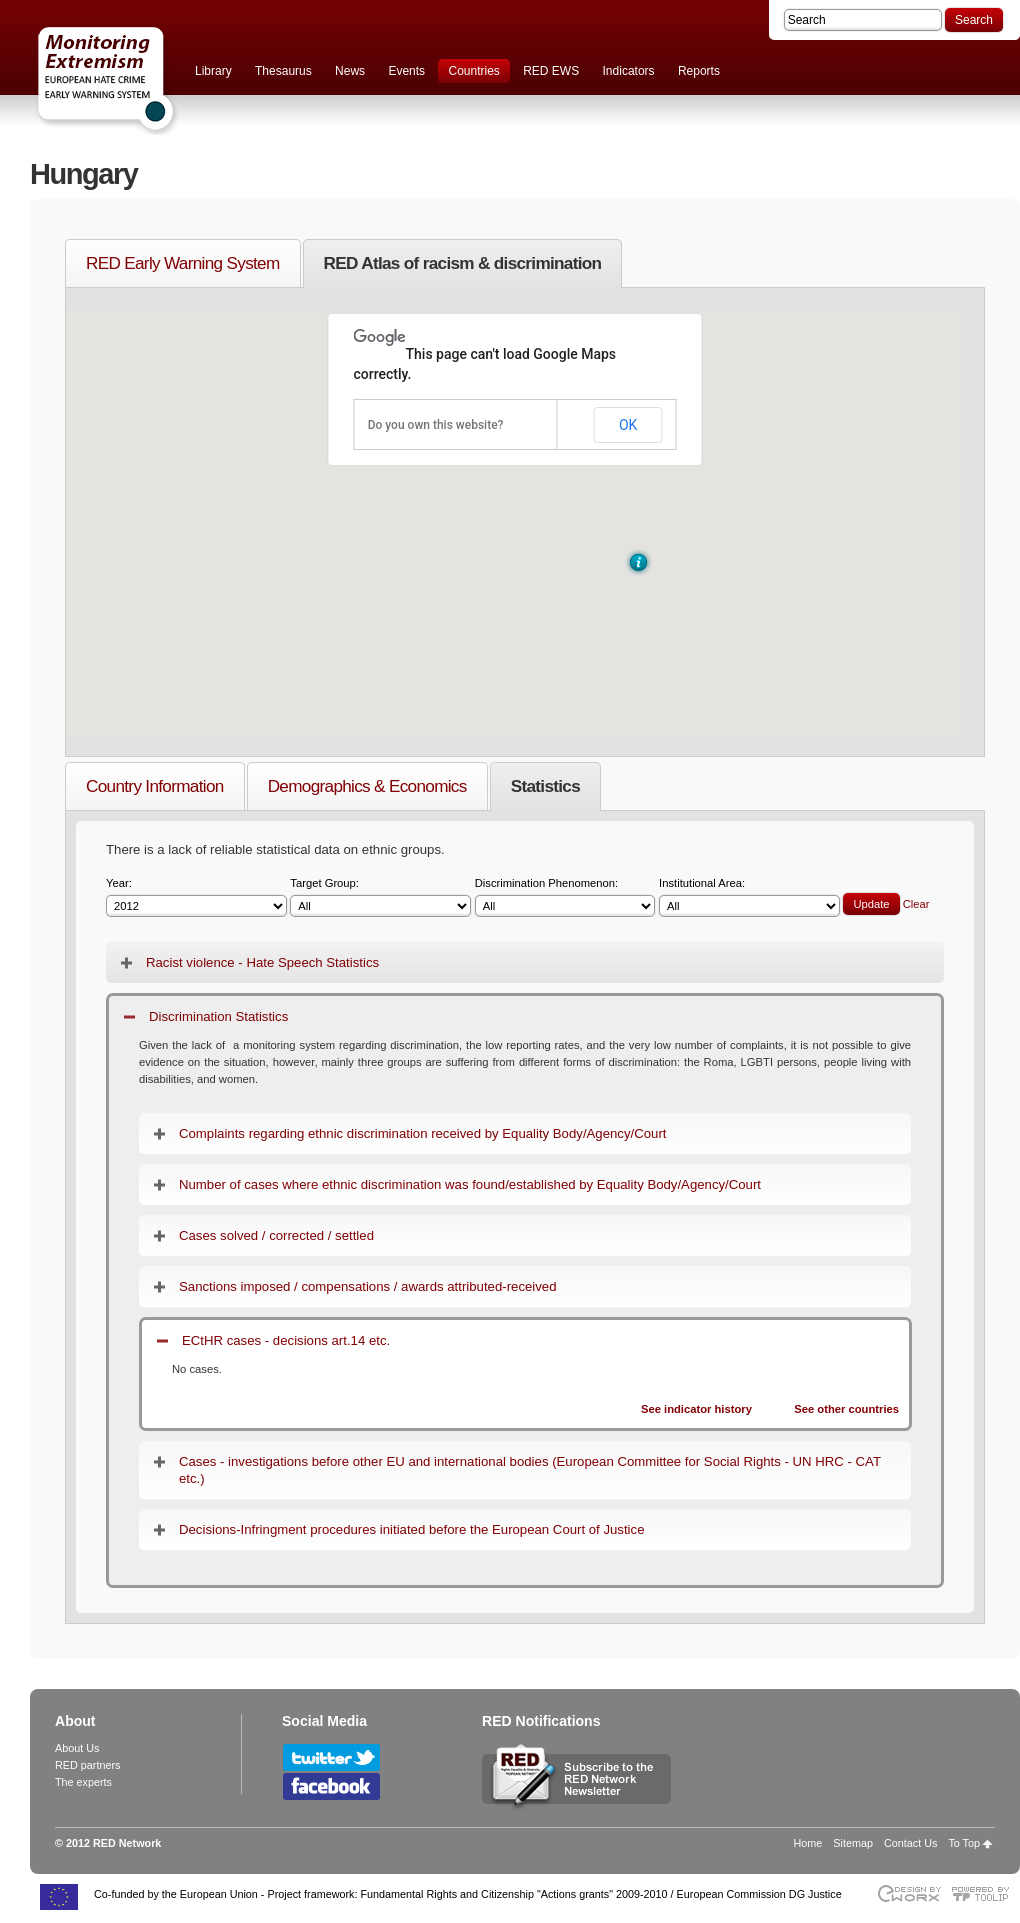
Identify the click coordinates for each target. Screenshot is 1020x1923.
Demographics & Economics (367, 786)
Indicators (629, 71)
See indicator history (696, 1409)
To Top (964, 1843)
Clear (916, 904)
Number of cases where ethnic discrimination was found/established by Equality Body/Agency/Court (470, 1184)
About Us (77, 1748)
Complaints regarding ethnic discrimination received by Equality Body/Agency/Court (422, 1133)
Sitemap (853, 1843)
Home (808, 1843)
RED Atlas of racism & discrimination (463, 263)
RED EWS (551, 71)
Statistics (545, 786)
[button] (638, 562)
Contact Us (910, 1843)
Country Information (155, 786)
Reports (699, 71)
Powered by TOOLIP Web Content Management (985, 1893)
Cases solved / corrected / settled (276, 1235)
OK (628, 425)
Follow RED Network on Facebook (331, 1786)
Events (406, 71)
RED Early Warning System (183, 263)
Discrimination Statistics (218, 1016)
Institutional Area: (749, 897)
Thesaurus (283, 71)
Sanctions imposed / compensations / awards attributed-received (368, 1286)
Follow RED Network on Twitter (331, 1757)
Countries (473, 71)
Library (213, 71)
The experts (83, 1782)
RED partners (87, 1765)
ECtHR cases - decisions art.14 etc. (286, 1340)
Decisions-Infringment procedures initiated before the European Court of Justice (411, 1529)
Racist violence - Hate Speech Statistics (262, 962)
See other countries (846, 1409)
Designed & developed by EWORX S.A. (908, 1893)
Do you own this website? (436, 425)
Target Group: (380, 897)
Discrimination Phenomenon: (565, 897)
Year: (196, 897)
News (350, 71)
